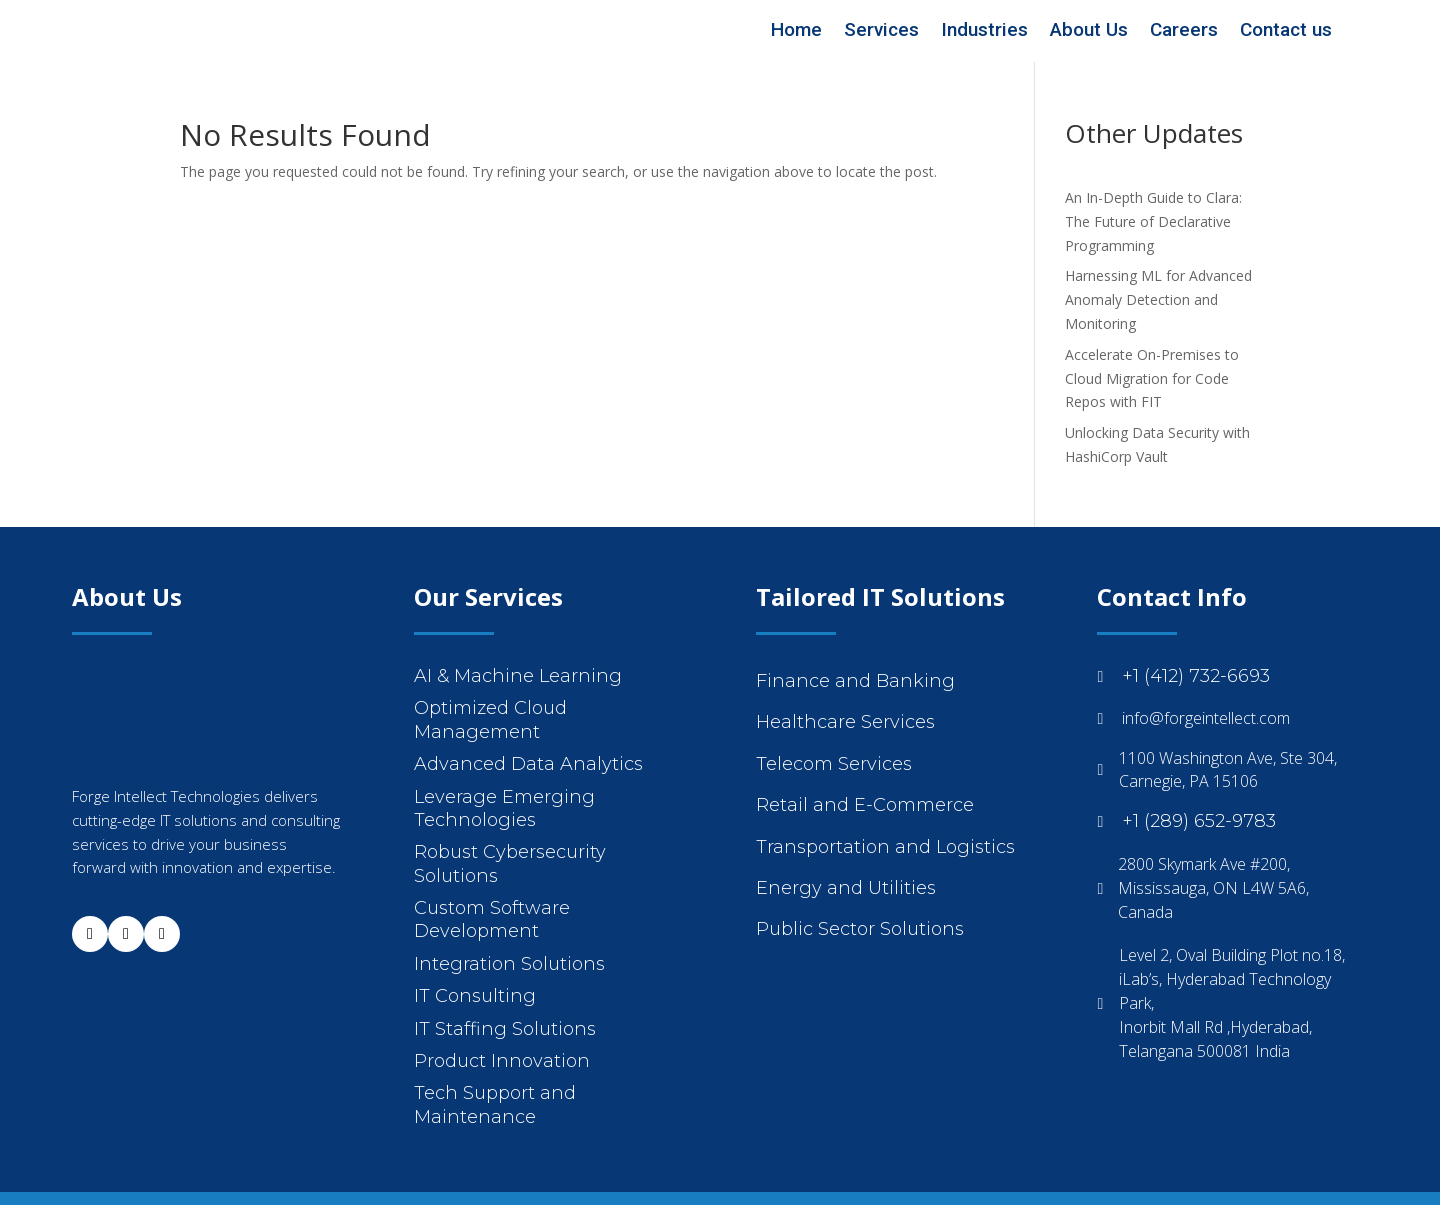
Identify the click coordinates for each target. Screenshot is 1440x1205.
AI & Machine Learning (518, 676)
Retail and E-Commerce (865, 805)
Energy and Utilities (846, 888)
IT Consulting (475, 996)
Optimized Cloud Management (490, 719)
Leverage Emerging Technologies (504, 808)
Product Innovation (502, 1061)
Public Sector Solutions (860, 929)
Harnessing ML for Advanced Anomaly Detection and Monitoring (1158, 299)
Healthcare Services (845, 722)
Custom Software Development (492, 919)
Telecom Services (834, 764)
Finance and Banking (855, 681)
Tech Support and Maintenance (495, 1104)
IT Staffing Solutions (505, 1029)
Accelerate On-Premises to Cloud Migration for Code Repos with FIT (1152, 378)
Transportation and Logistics (885, 847)
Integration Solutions (509, 964)
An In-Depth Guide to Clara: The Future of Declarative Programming (1153, 221)
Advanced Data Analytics (528, 764)
